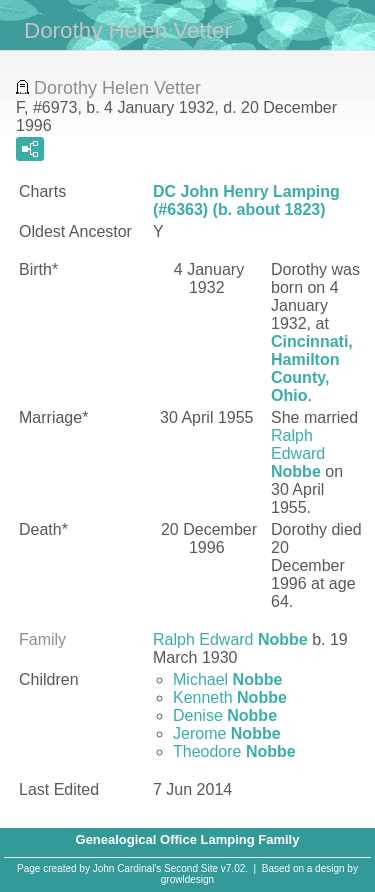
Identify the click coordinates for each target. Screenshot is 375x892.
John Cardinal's (127, 868)
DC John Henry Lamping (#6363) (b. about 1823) (246, 200)
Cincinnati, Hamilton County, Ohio (312, 368)
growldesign (187, 879)
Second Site (191, 868)
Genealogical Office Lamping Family (188, 839)
